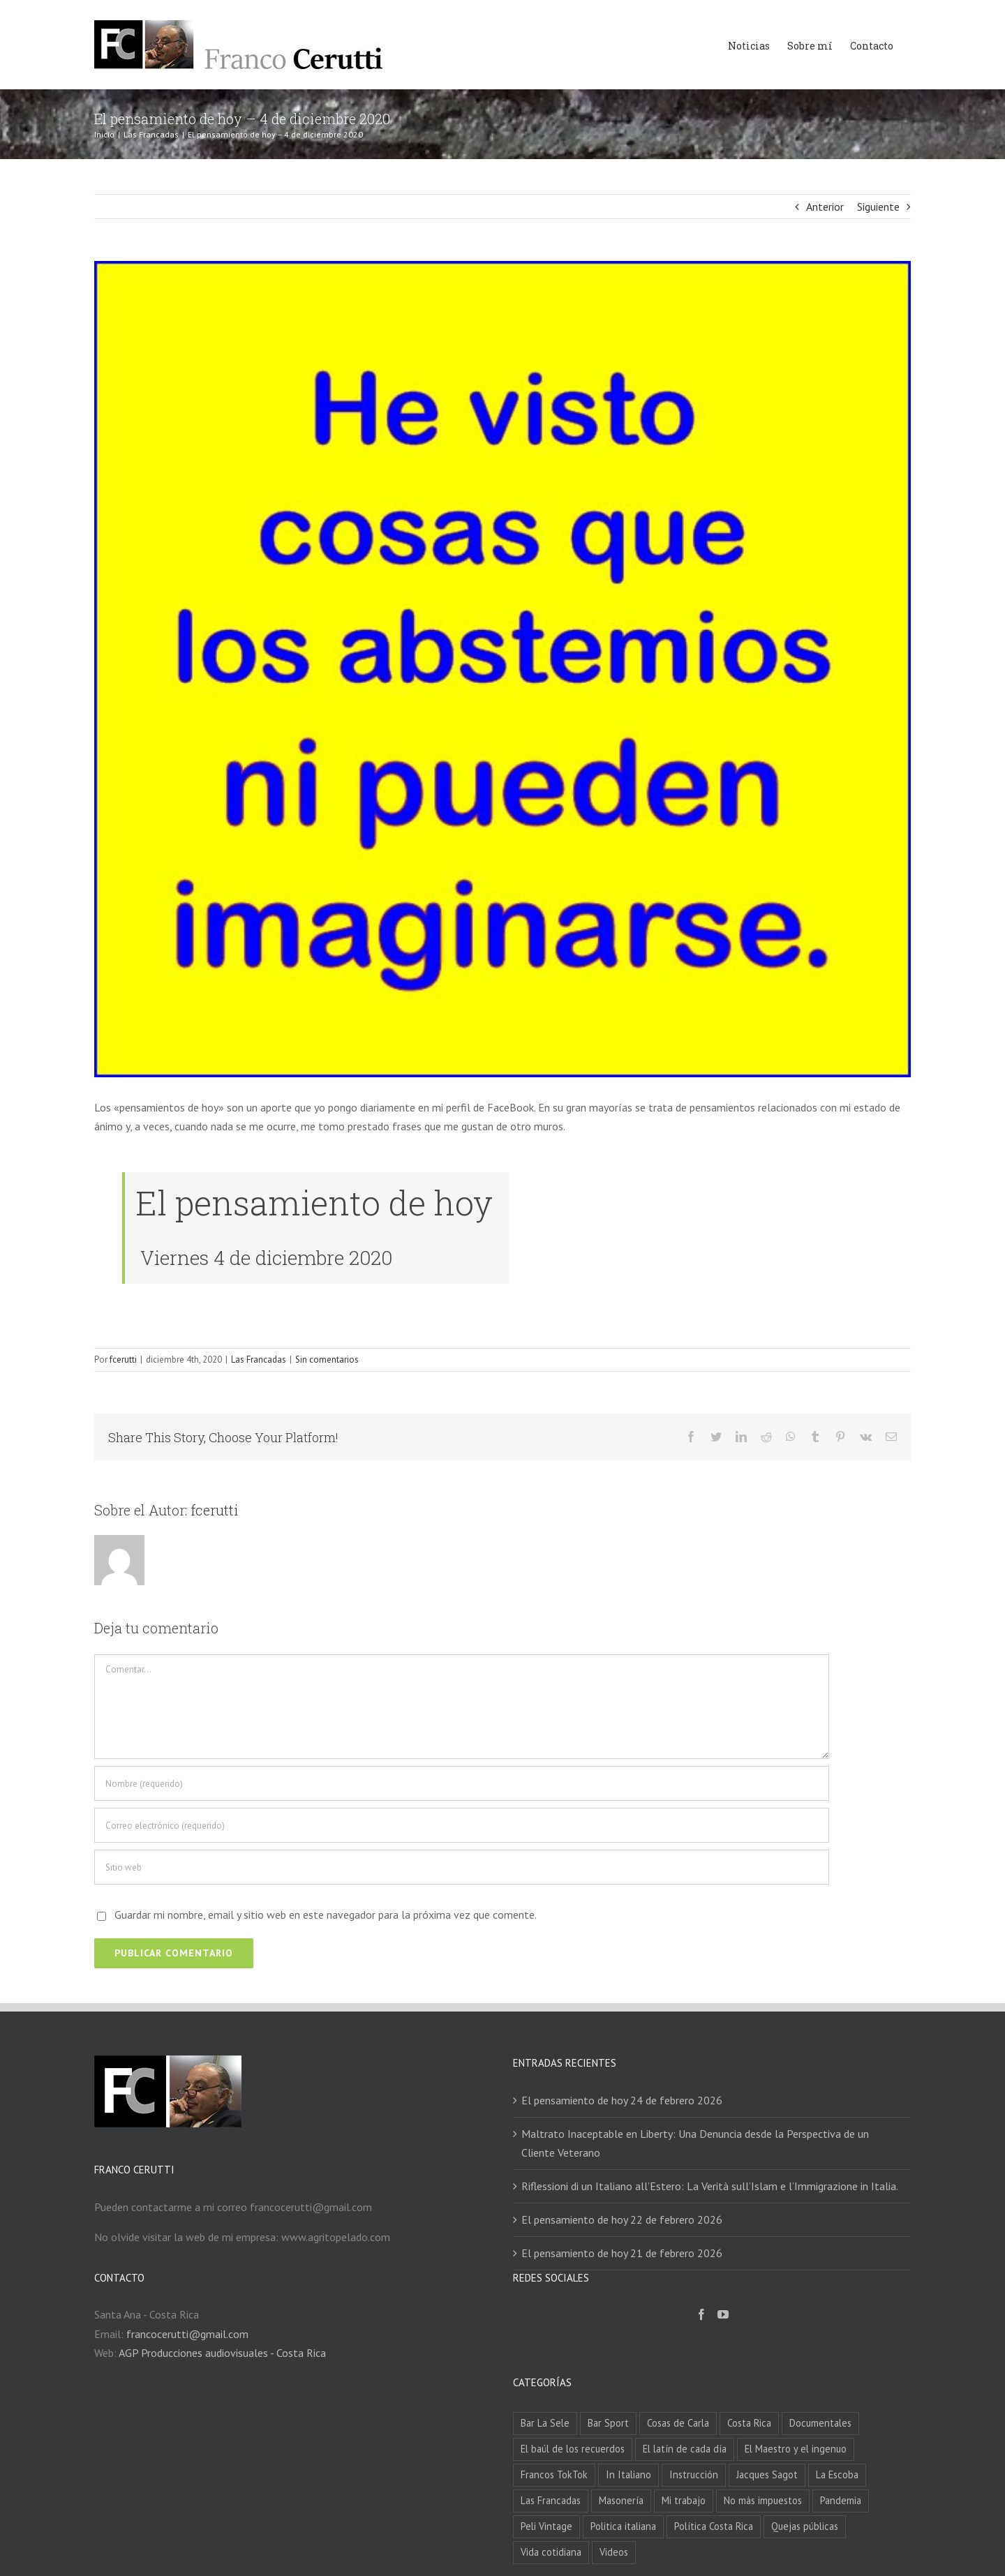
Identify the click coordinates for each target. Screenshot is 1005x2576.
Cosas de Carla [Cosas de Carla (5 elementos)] (678, 2422)
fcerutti (123, 1359)
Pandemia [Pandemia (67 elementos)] (840, 2500)
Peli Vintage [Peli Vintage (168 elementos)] (546, 2526)
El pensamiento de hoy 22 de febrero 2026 (621, 2219)
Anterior (825, 207)
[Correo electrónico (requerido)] (461, 1825)
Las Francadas (258, 1359)
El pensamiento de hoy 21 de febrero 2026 (621, 2253)
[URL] (461, 1867)
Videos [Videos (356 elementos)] (614, 2552)
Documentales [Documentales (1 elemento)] (820, 2422)
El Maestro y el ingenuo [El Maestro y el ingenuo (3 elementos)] (796, 2448)
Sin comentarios (327, 1359)
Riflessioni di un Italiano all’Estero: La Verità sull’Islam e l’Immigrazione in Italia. (709, 2186)
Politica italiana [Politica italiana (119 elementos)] (623, 2526)
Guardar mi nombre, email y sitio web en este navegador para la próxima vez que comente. (325, 1915)
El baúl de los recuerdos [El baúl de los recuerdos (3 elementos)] (573, 2448)
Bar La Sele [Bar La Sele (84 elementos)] (545, 2422)
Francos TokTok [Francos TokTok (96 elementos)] (554, 2474)
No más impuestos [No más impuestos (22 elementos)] (763, 2500)
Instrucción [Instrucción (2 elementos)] (693, 2474)
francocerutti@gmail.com (187, 2334)
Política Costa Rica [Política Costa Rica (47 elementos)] (713, 2526)
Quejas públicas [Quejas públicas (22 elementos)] (804, 2526)
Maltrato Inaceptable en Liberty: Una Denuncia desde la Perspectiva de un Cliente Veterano (695, 2143)
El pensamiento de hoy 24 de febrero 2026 (621, 2100)
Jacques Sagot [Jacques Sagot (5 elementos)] (767, 2474)
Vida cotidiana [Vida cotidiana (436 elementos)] (551, 2552)
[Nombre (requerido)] (461, 1783)
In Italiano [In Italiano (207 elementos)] (628, 2474)
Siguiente (878, 207)
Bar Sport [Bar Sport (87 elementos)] (608, 2422)
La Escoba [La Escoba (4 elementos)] (837, 2474)
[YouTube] (723, 2314)
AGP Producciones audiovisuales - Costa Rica (222, 2353)
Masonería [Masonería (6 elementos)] (621, 2500)
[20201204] (502, 669)
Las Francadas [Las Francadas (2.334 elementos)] (551, 2500)
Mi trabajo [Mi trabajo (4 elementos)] (684, 2500)
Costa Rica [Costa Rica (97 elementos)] (749, 2422)
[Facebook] (701, 2314)
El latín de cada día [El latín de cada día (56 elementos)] (685, 2448)
